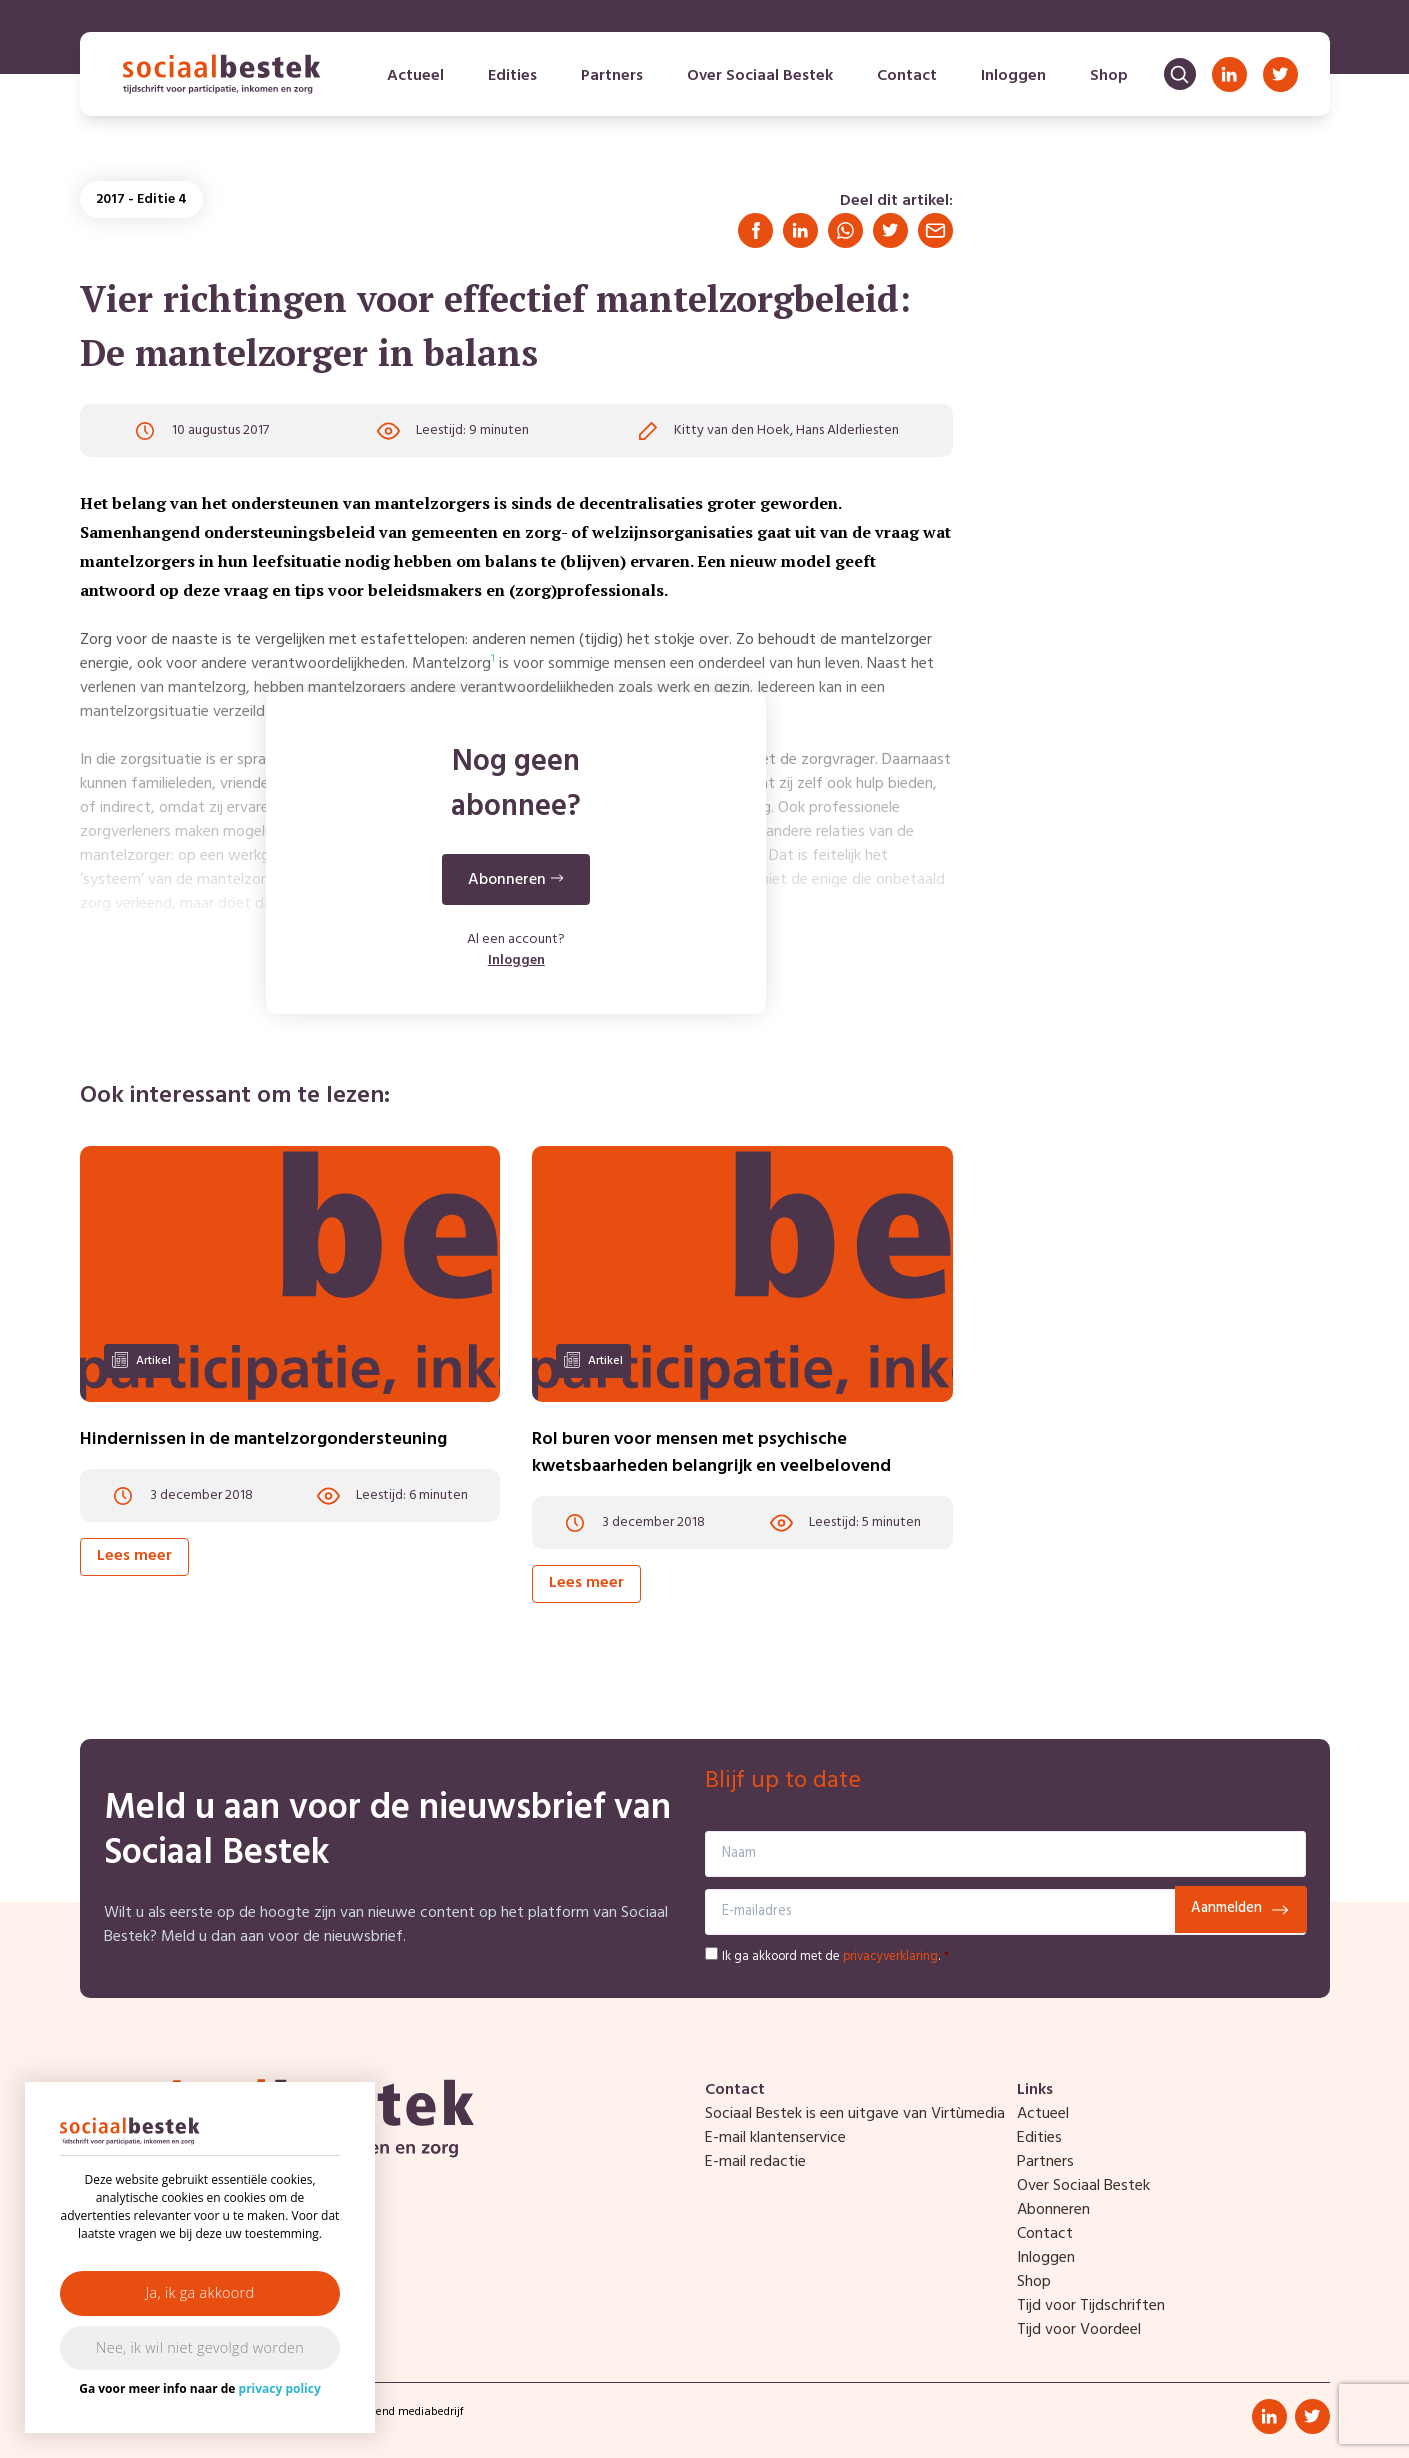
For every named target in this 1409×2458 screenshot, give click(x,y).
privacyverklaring (890, 1956)
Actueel (415, 76)
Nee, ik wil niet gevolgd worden (200, 2347)
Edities (512, 76)
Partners (612, 76)
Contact (907, 76)
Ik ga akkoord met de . (835, 1956)
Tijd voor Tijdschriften (1091, 2306)
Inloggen (1013, 76)
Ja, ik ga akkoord (200, 2292)
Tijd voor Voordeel (1079, 2330)
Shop (1109, 76)
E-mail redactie (755, 2162)
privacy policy (280, 2388)
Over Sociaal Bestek (760, 76)
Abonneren (1053, 2210)
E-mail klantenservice (775, 2138)
